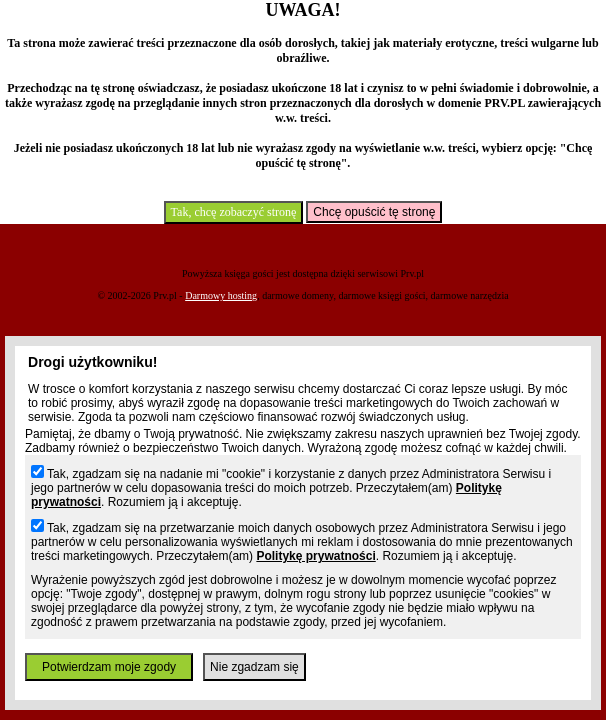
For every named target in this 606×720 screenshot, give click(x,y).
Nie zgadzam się (254, 667)
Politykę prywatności (315, 556)
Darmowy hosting (221, 295)
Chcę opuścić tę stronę (374, 212)
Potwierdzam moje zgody (109, 667)
